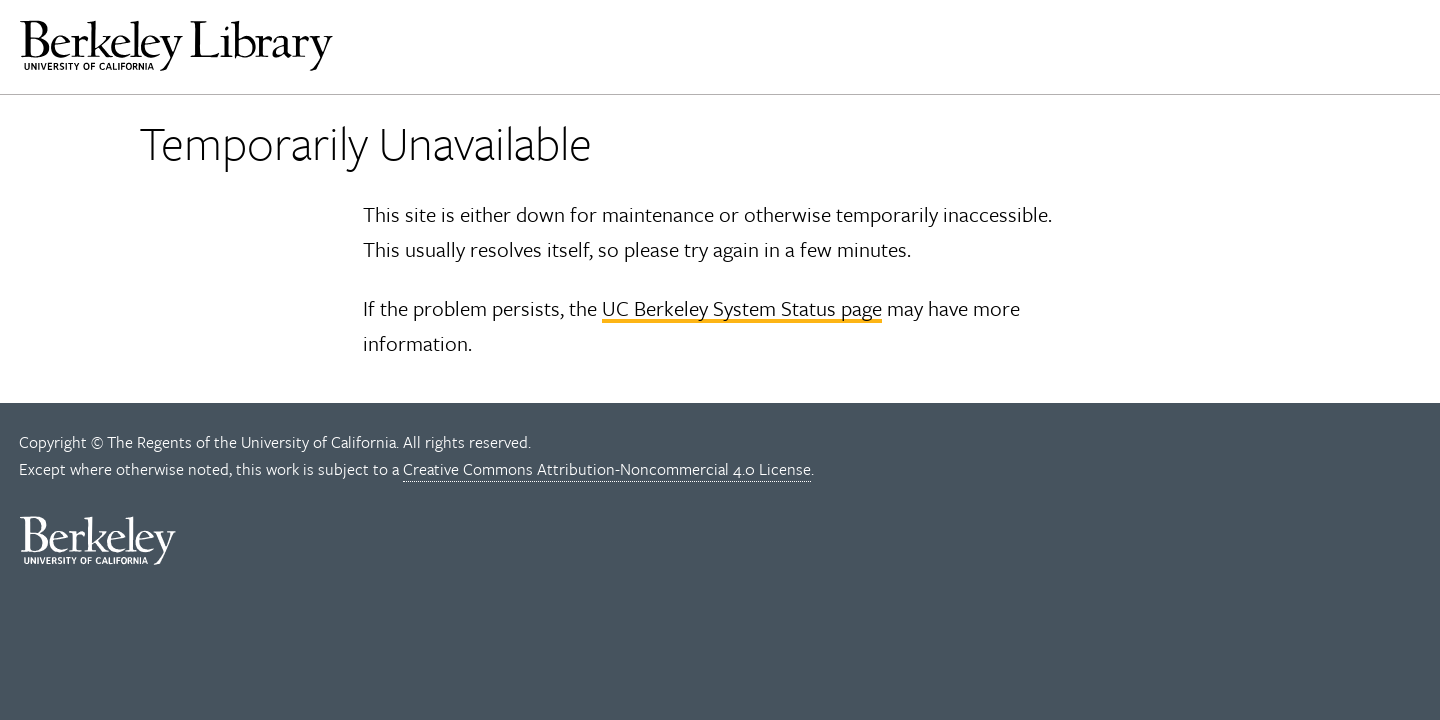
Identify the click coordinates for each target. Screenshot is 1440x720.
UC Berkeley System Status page (742, 308)
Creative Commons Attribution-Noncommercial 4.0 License (607, 469)
